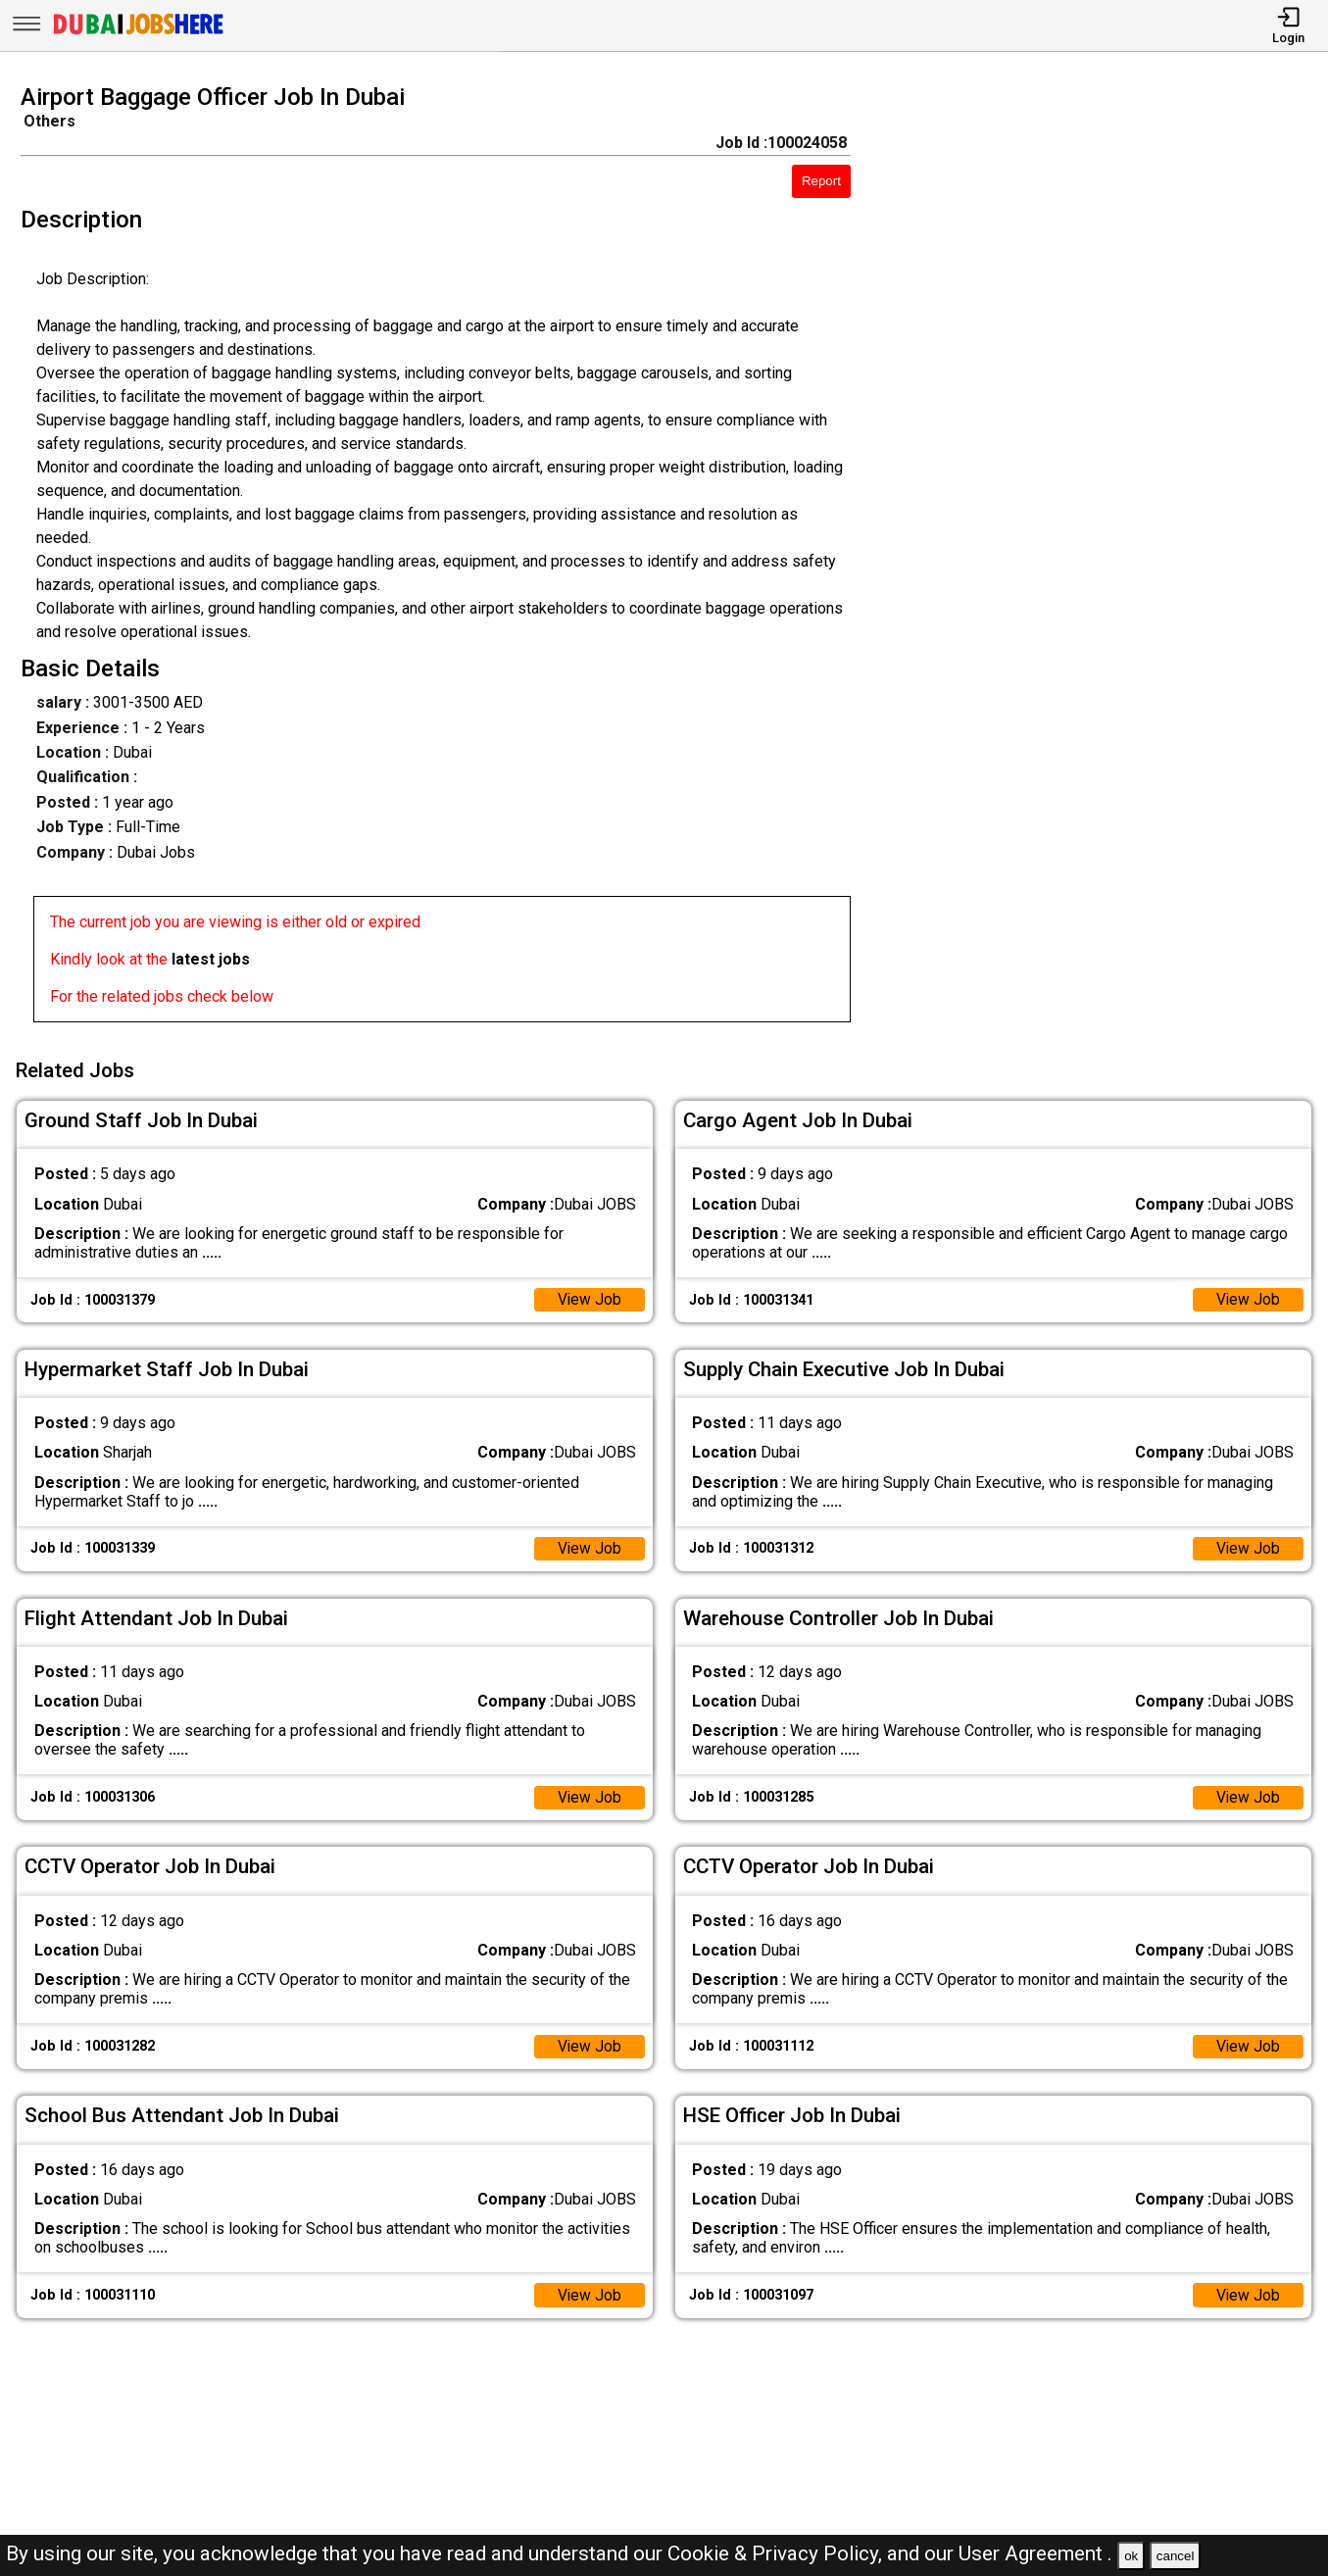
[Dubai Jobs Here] (138, 33)
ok (1131, 2556)
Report (821, 180)
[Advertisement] (1106, 558)
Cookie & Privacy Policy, (777, 2553)
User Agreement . (1035, 2553)
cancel (1175, 2556)
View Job (589, 1298)
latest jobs (211, 959)
